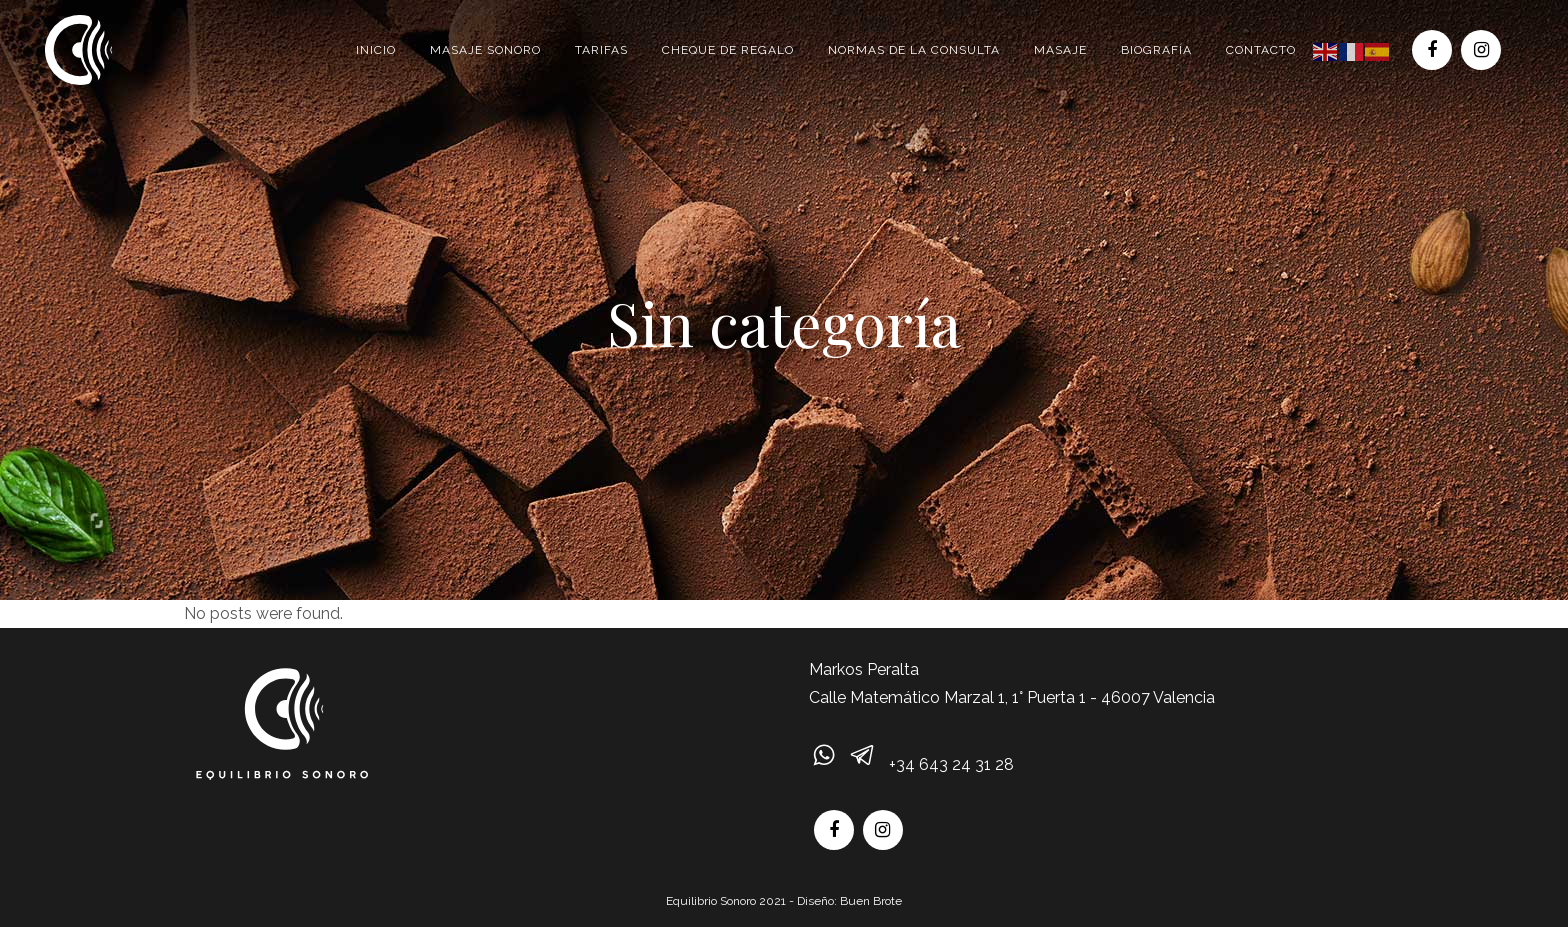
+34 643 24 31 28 (951, 764)
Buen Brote (871, 901)
